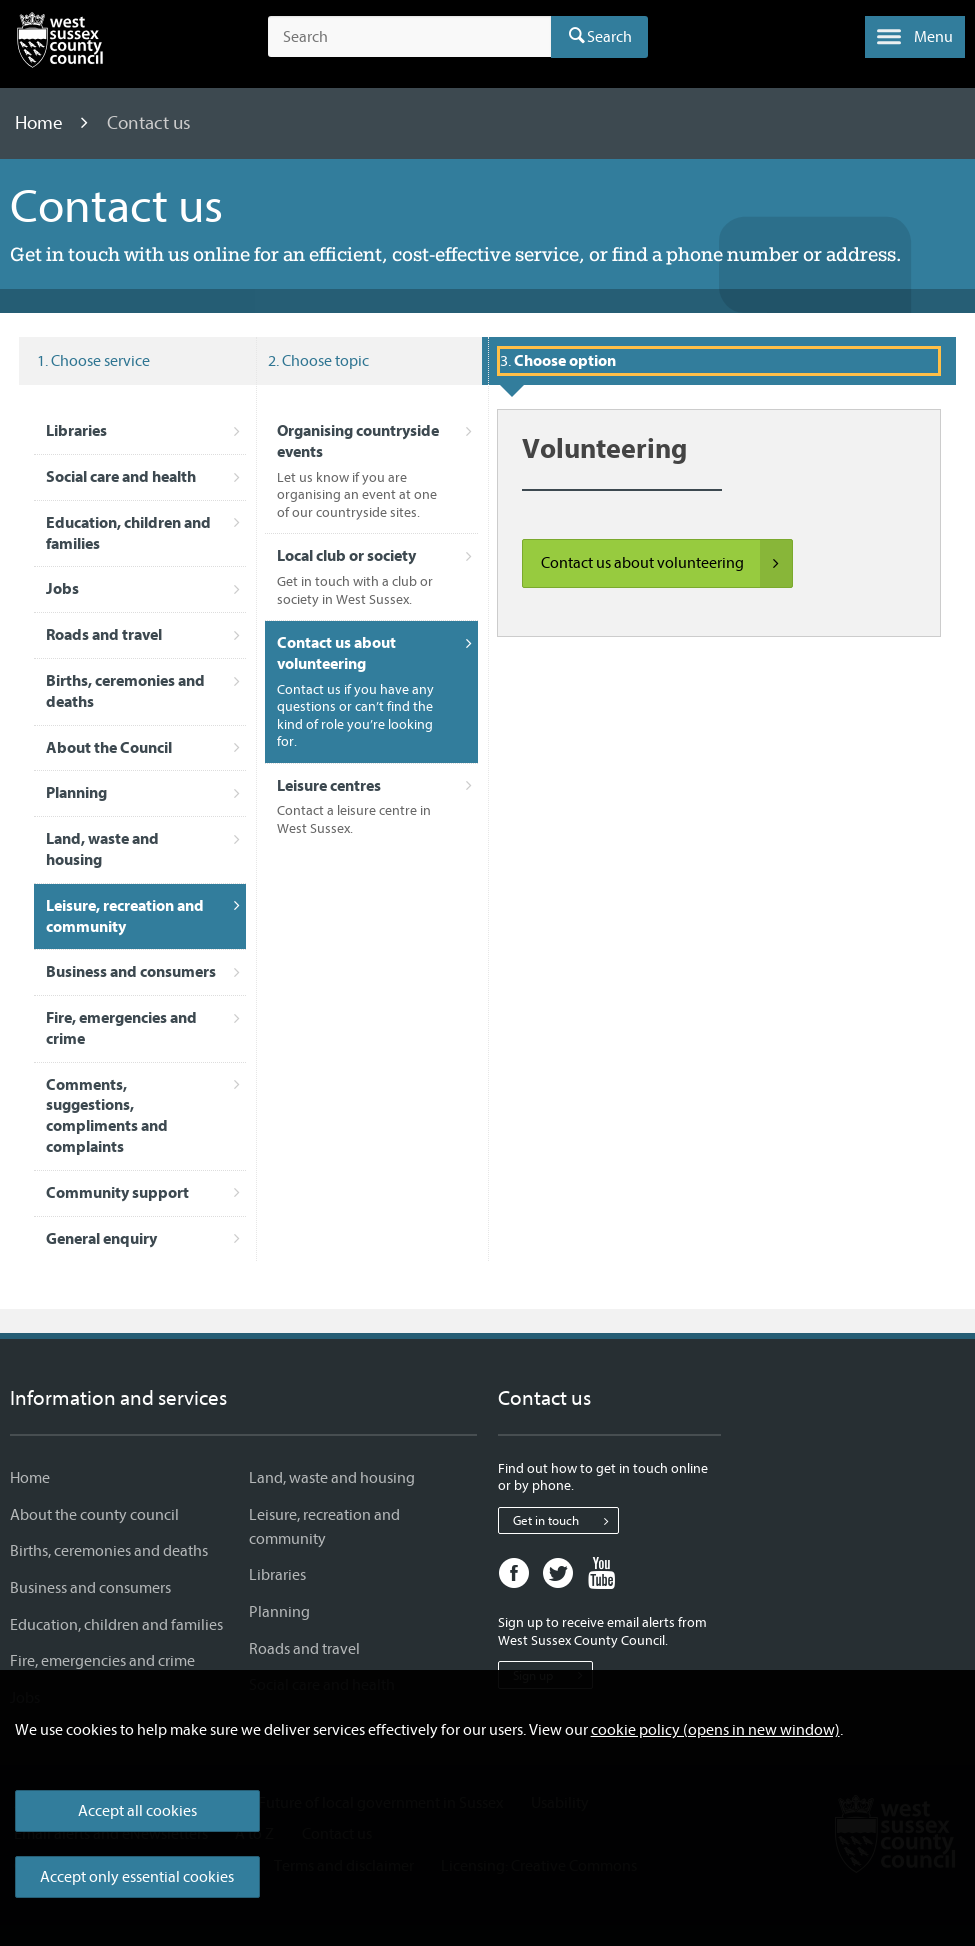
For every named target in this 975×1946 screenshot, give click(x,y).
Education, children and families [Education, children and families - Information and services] (116, 1625)
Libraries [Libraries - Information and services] (277, 1575)
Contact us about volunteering (666, 564)
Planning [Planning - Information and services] (279, 1612)
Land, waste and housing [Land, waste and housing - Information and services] (332, 1478)
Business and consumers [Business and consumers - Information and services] (90, 1588)
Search (609, 37)
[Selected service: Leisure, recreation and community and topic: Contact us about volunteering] (719, 361)
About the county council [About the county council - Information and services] (94, 1515)
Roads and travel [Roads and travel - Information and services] (304, 1649)
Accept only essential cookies (137, 1877)
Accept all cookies (137, 1811)
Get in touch (565, 1521)
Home (41, 123)
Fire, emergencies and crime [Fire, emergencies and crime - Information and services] (102, 1661)
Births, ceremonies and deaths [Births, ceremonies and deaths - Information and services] (109, 1551)
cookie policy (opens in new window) (715, 1730)
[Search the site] (410, 37)
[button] (915, 37)
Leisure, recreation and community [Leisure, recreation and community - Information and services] (324, 1527)
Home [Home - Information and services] (30, 1478)
